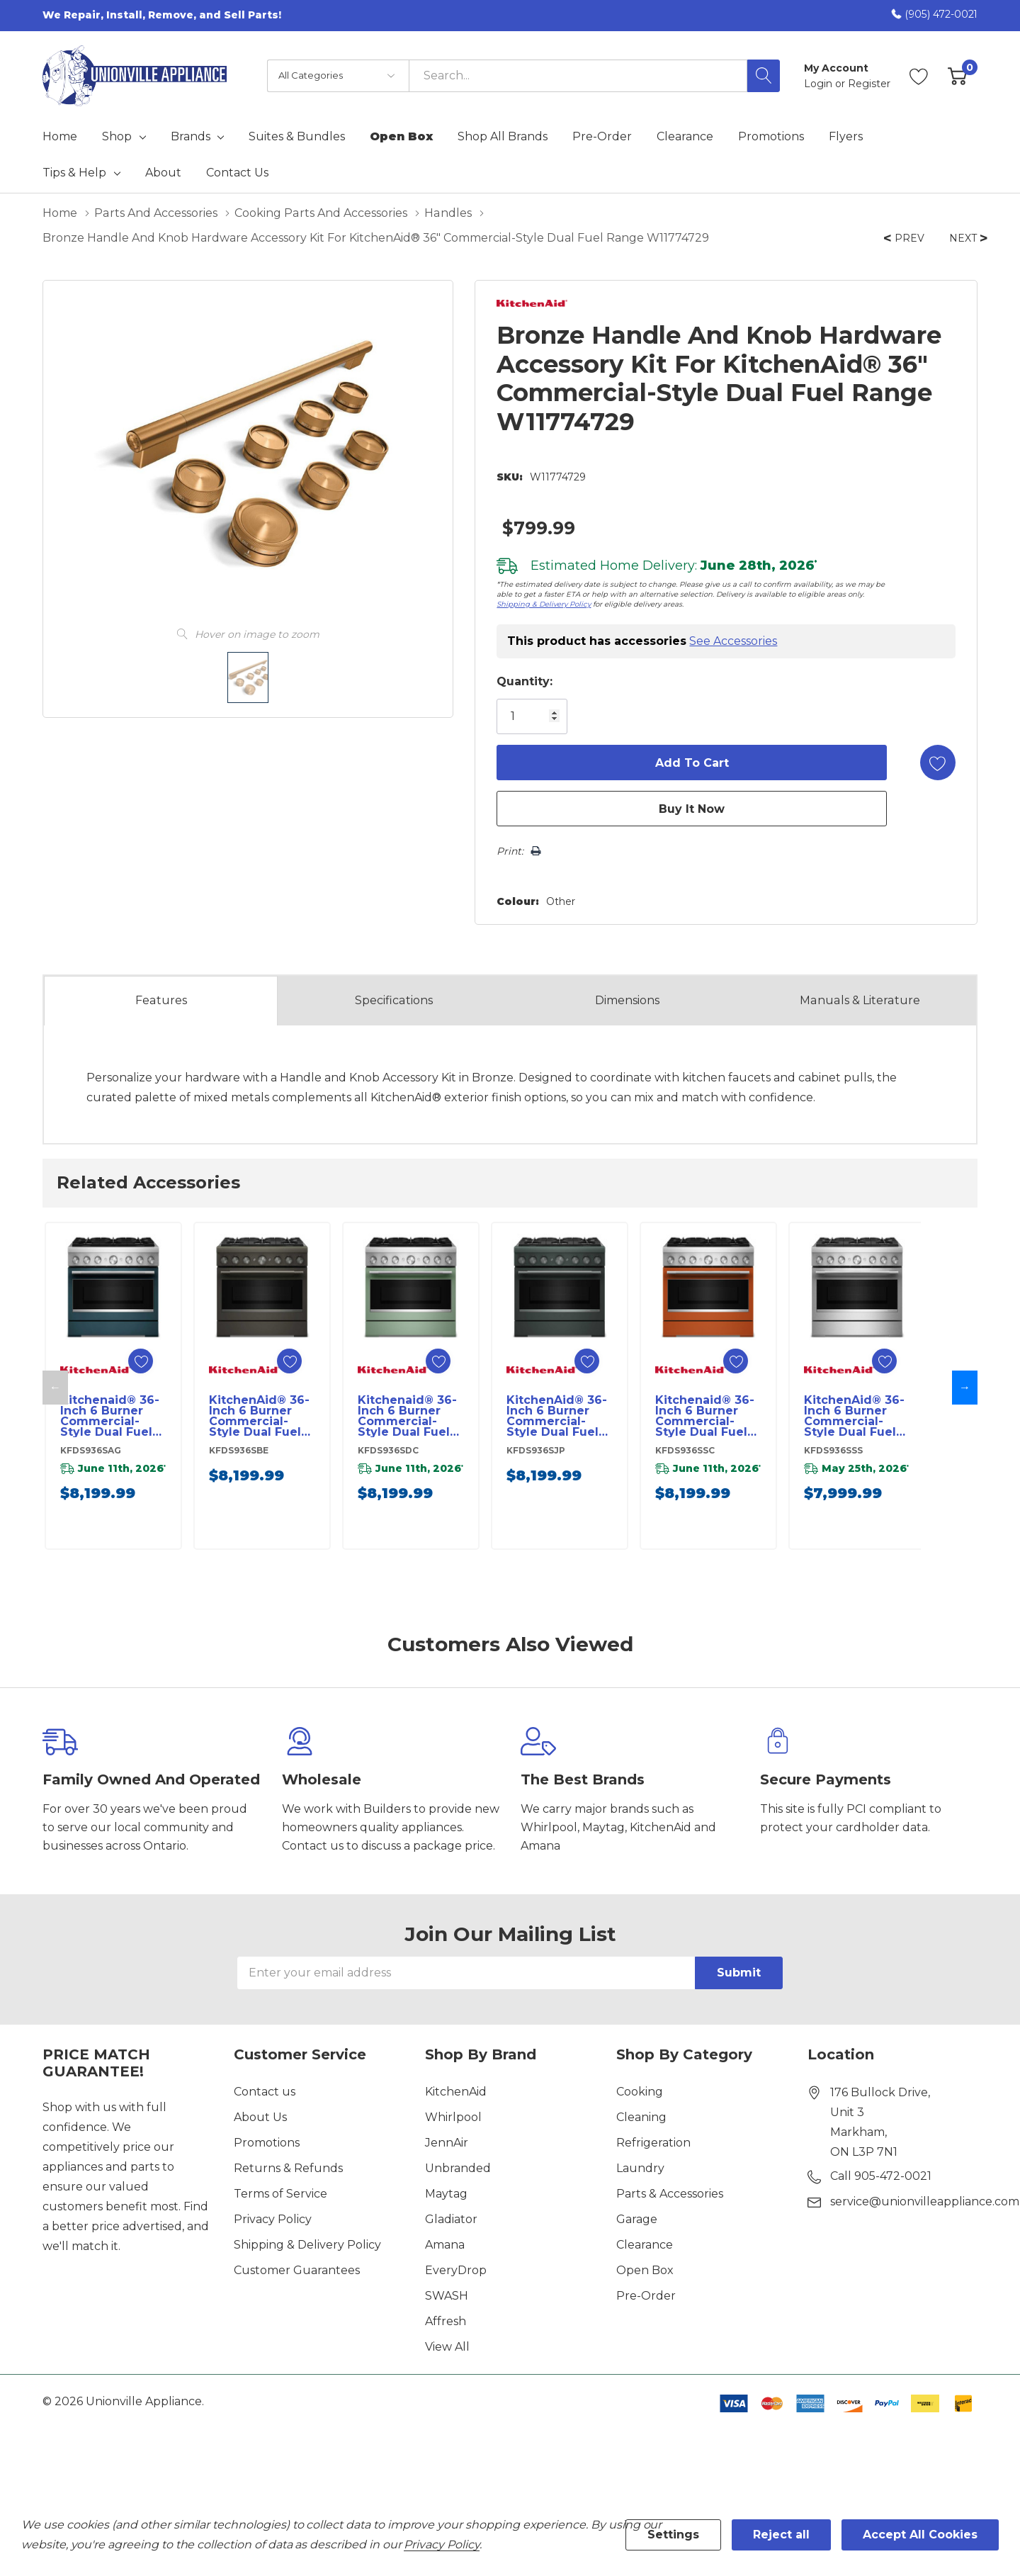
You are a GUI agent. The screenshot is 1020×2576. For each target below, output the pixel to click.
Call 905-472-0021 (880, 2176)
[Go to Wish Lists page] (919, 76)
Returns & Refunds (288, 2168)
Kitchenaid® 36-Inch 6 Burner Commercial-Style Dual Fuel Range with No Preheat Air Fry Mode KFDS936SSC (704, 1416)
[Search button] (763, 76)
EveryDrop (456, 2270)
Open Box (645, 2270)
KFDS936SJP (535, 1450)
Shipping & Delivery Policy (544, 604)
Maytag (446, 2193)
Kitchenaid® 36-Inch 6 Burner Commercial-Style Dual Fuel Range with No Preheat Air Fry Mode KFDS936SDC (407, 1416)
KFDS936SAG (90, 1450)
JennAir (446, 2142)
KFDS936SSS (833, 1450)
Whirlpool (453, 2117)
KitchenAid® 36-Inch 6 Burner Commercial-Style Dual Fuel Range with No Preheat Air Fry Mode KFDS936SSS (854, 1416)
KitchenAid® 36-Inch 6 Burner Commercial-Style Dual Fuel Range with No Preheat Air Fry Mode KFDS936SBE (259, 1416)
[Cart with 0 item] (957, 76)
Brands (190, 136)
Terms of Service (280, 2193)
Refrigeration (653, 2142)
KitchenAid (456, 2091)
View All (447, 2346)
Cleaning (641, 2117)
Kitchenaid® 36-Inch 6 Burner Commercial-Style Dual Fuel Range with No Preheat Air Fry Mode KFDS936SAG (109, 1416)
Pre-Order (646, 2295)
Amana (445, 2244)
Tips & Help (74, 173)
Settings (673, 2534)
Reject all (781, 2534)
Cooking (639, 2091)
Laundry (640, 2168)
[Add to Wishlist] (938, 762)
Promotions (267, 2142)
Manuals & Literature (859, 1000)
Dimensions (627, 1000)
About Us (260, 2117)
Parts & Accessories (669, 2193)
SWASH (446, 2295)
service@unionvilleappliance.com (924, 2201)
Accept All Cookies (920, 2534)
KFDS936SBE (238, 1450)
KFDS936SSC (685, 1450)
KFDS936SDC (388, 1450)
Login (819, 83)
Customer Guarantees (297, 2270)
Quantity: (524, 681)
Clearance (644, 2244)
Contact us (264, 2091)
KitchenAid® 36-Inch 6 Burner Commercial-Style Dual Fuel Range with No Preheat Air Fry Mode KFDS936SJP (556, 1416)
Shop (117, 136)
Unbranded (458, 2168)
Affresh (445, 2321)
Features (160, 1000)
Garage (636, 2219)
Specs (394, 1001)
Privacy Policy (273, 2219)
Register (869, 83)
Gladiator (451, 2219)
